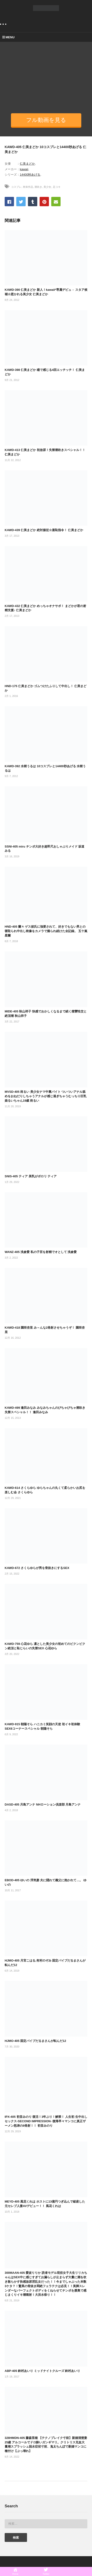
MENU (8, 37)
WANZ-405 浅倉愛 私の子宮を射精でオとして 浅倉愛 (41, 1252)
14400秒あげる (30, 174)
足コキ (57, 186)
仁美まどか (27, 163)
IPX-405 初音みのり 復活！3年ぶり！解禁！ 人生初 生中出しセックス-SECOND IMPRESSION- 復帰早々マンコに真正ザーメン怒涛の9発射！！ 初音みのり (46, 2121)
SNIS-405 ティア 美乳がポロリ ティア (31, 1176)
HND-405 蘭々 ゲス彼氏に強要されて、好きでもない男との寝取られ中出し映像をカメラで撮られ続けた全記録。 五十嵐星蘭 (46, 931)
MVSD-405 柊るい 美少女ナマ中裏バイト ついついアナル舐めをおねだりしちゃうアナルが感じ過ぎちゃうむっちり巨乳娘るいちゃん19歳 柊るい (45, 1096)
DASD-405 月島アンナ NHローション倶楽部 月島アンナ (43, 1804)
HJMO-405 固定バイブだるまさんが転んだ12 (35, 2041)
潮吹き (38, 186)
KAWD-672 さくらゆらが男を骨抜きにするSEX (37, 1568)
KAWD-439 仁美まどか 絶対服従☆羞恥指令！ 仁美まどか (44, 530)
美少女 (47, 186)
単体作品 (28, 186)
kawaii (24, 169)
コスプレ (16, 186)
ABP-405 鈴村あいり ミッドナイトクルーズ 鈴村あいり (42, 2371)
